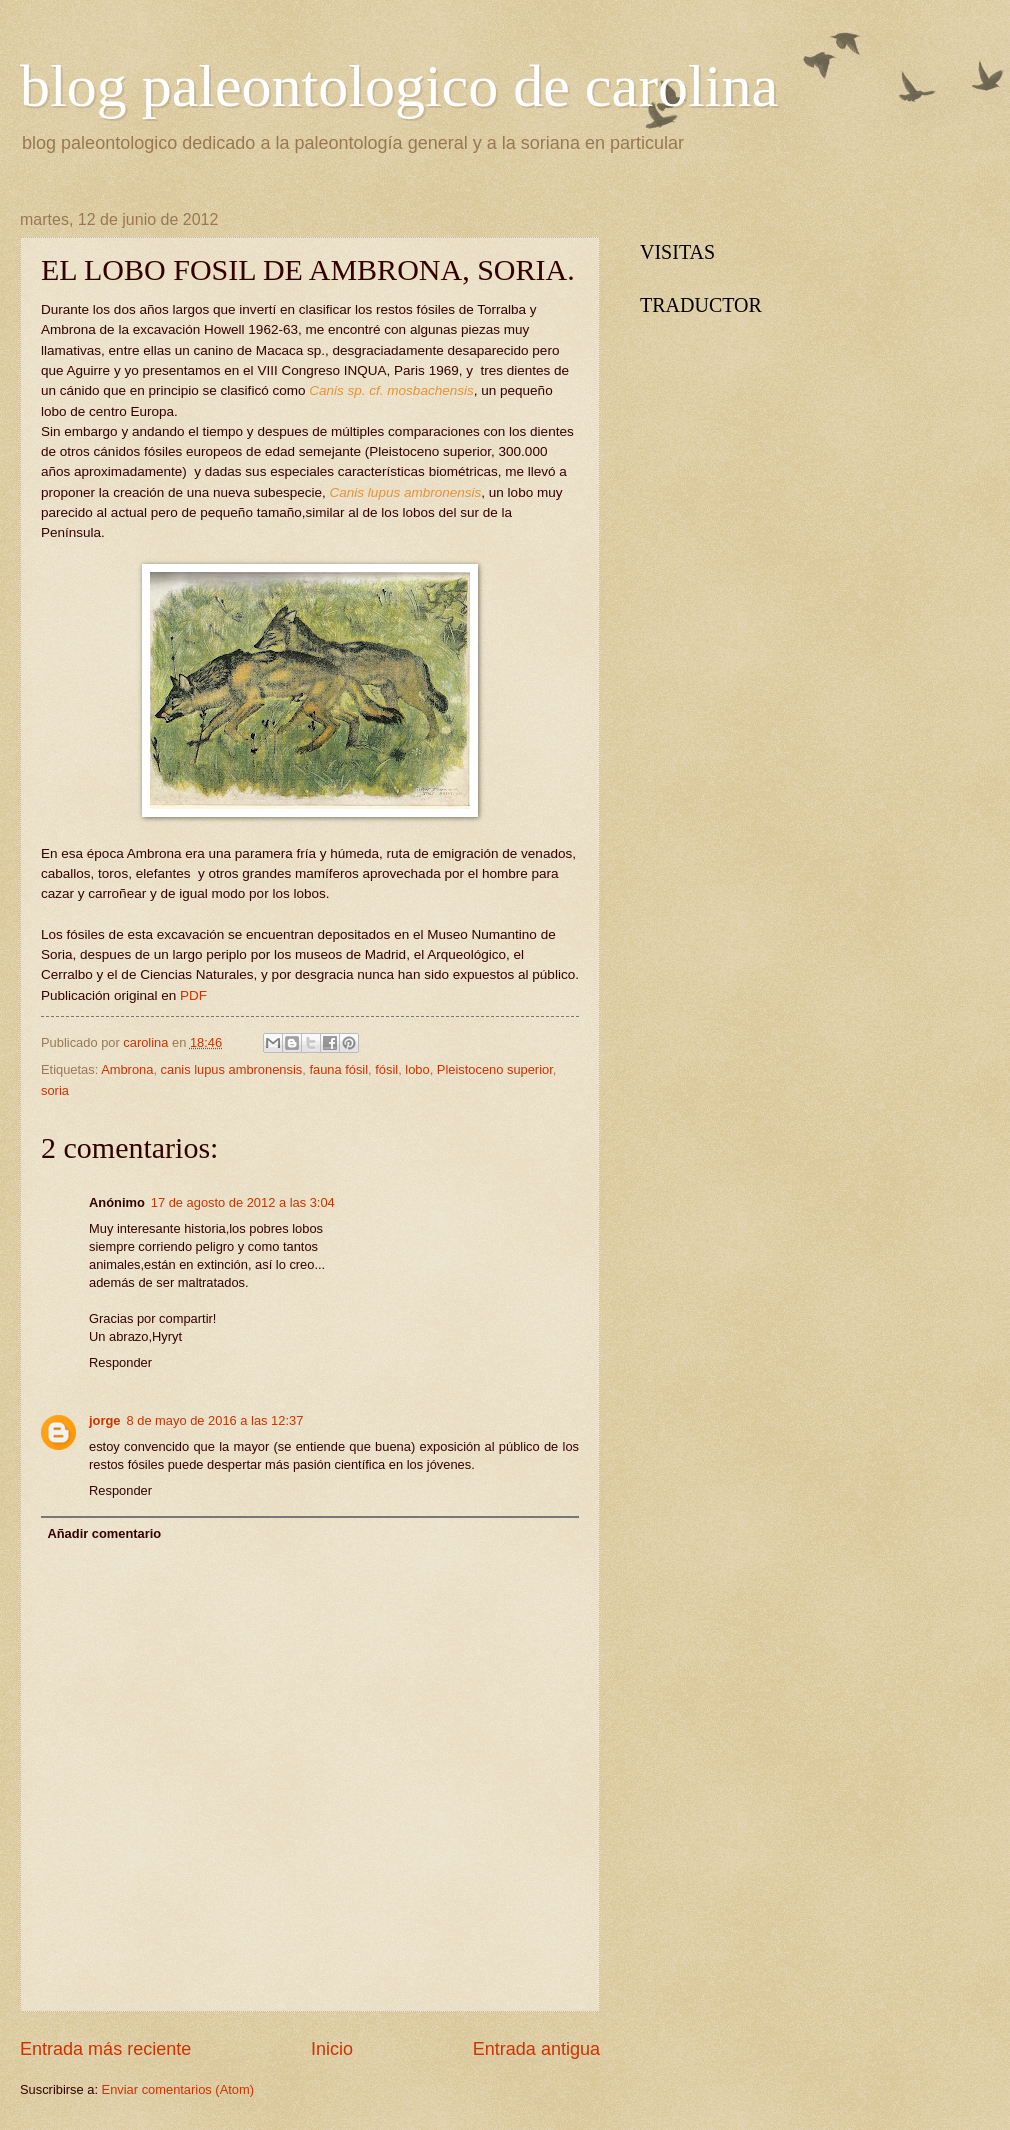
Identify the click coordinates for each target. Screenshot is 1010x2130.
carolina (147, 1042)
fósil (386, 1069)
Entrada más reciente (105, 2049)
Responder (120, 1362)
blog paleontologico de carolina (399, 86)
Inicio (332, 2049)
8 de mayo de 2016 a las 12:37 (214, 1420)
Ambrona (127, 1069)
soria (55, 1090)
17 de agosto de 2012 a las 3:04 (243, 1202)
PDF (193, 995)
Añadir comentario (104, 1533)
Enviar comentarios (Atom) (178, 2089)
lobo (417, 1069)
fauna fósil (338, 1069)
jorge (104, 1420)
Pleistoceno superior (495, 1069)
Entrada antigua (536, 2049)
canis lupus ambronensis (232, 1069)
